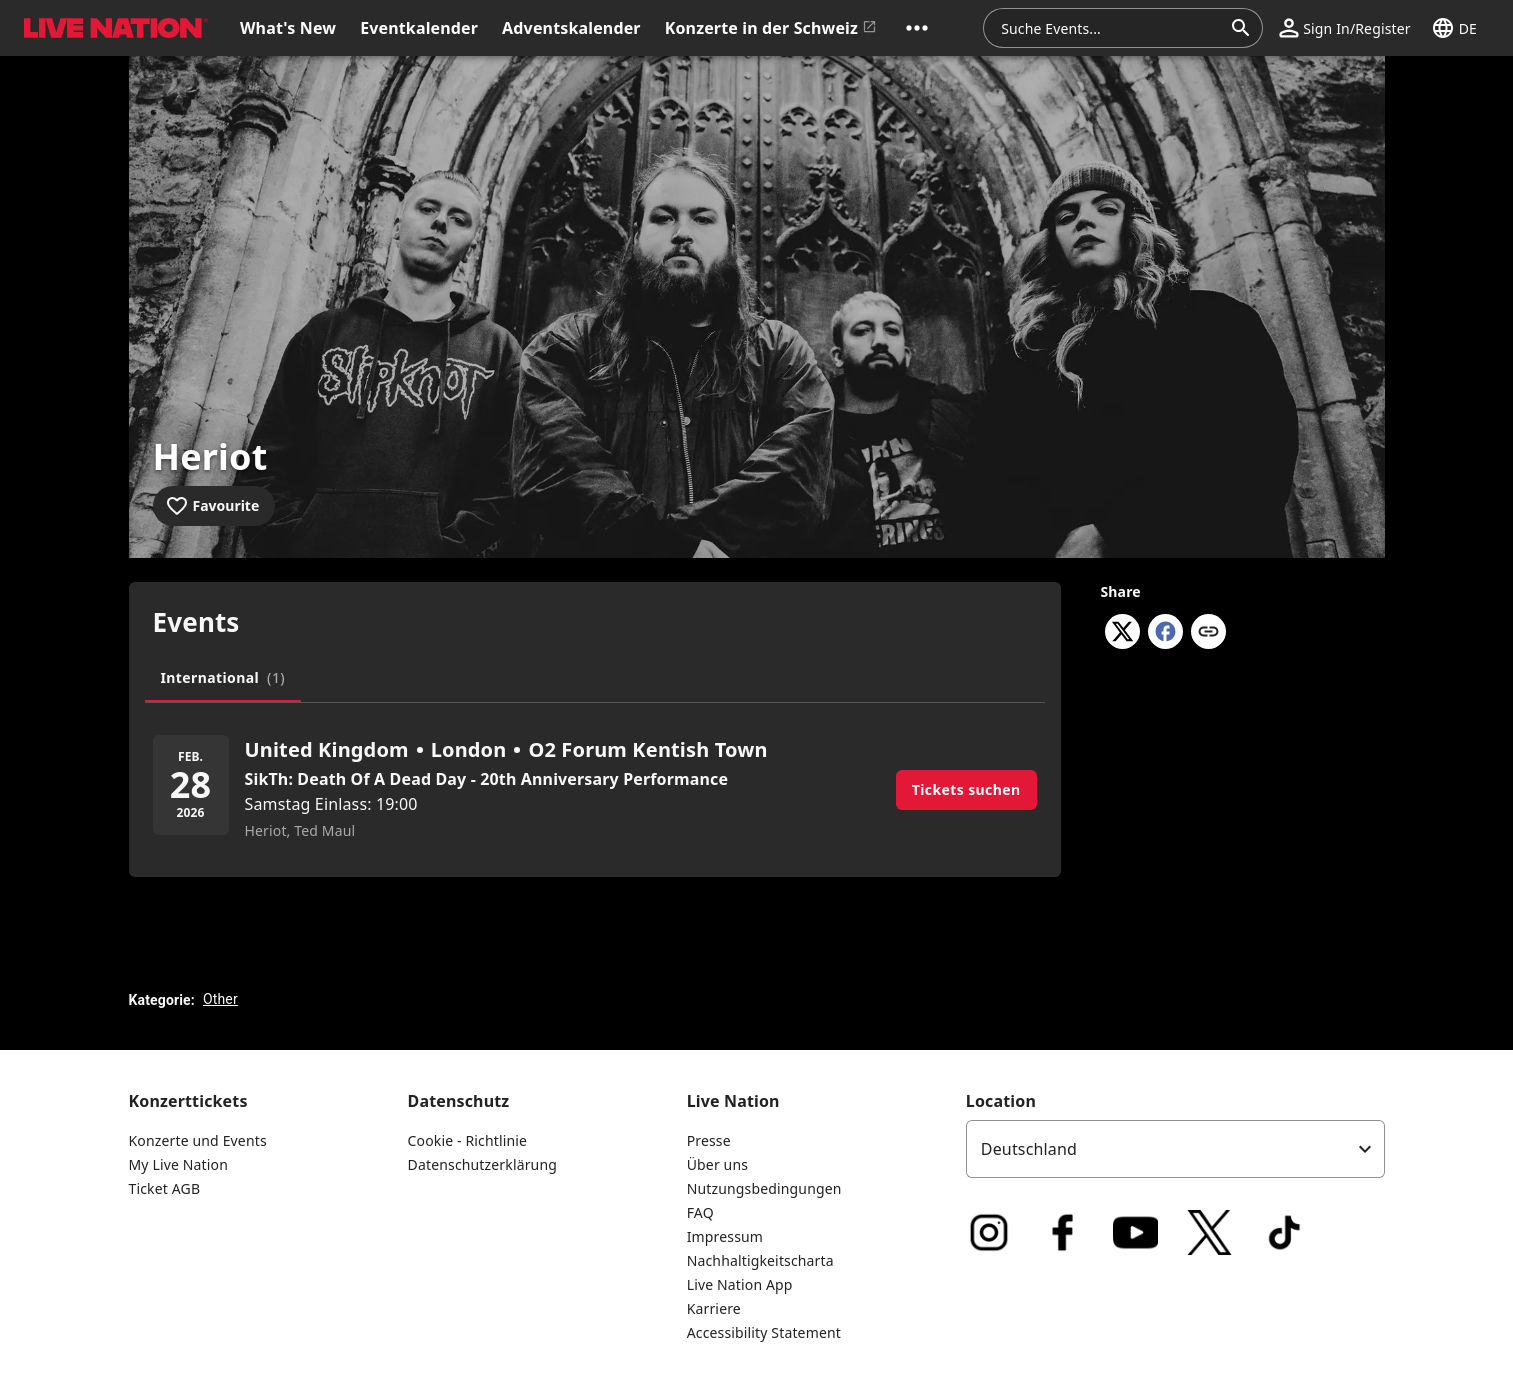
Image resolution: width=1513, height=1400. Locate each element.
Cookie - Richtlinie (468, 1140)
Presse (709, 1140)
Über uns (717, 1164)
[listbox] (1175, 1149)
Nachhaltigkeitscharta (760, 1260)
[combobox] (1111, 28)
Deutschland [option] (1029, 1149)
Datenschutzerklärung (482, 1164)
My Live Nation (178, 1164)
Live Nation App (740, 1284)
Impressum (725, 1236)
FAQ (700, 1212)
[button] (917, 28)
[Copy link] (1208, 633)
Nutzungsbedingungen (764, 1188)
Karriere (714, 1308)
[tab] (223, 678)
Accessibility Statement (764, 1332)
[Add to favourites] (214, 506)
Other (220, 999)
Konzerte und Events (198, 1140)
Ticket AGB (165, 1188)
